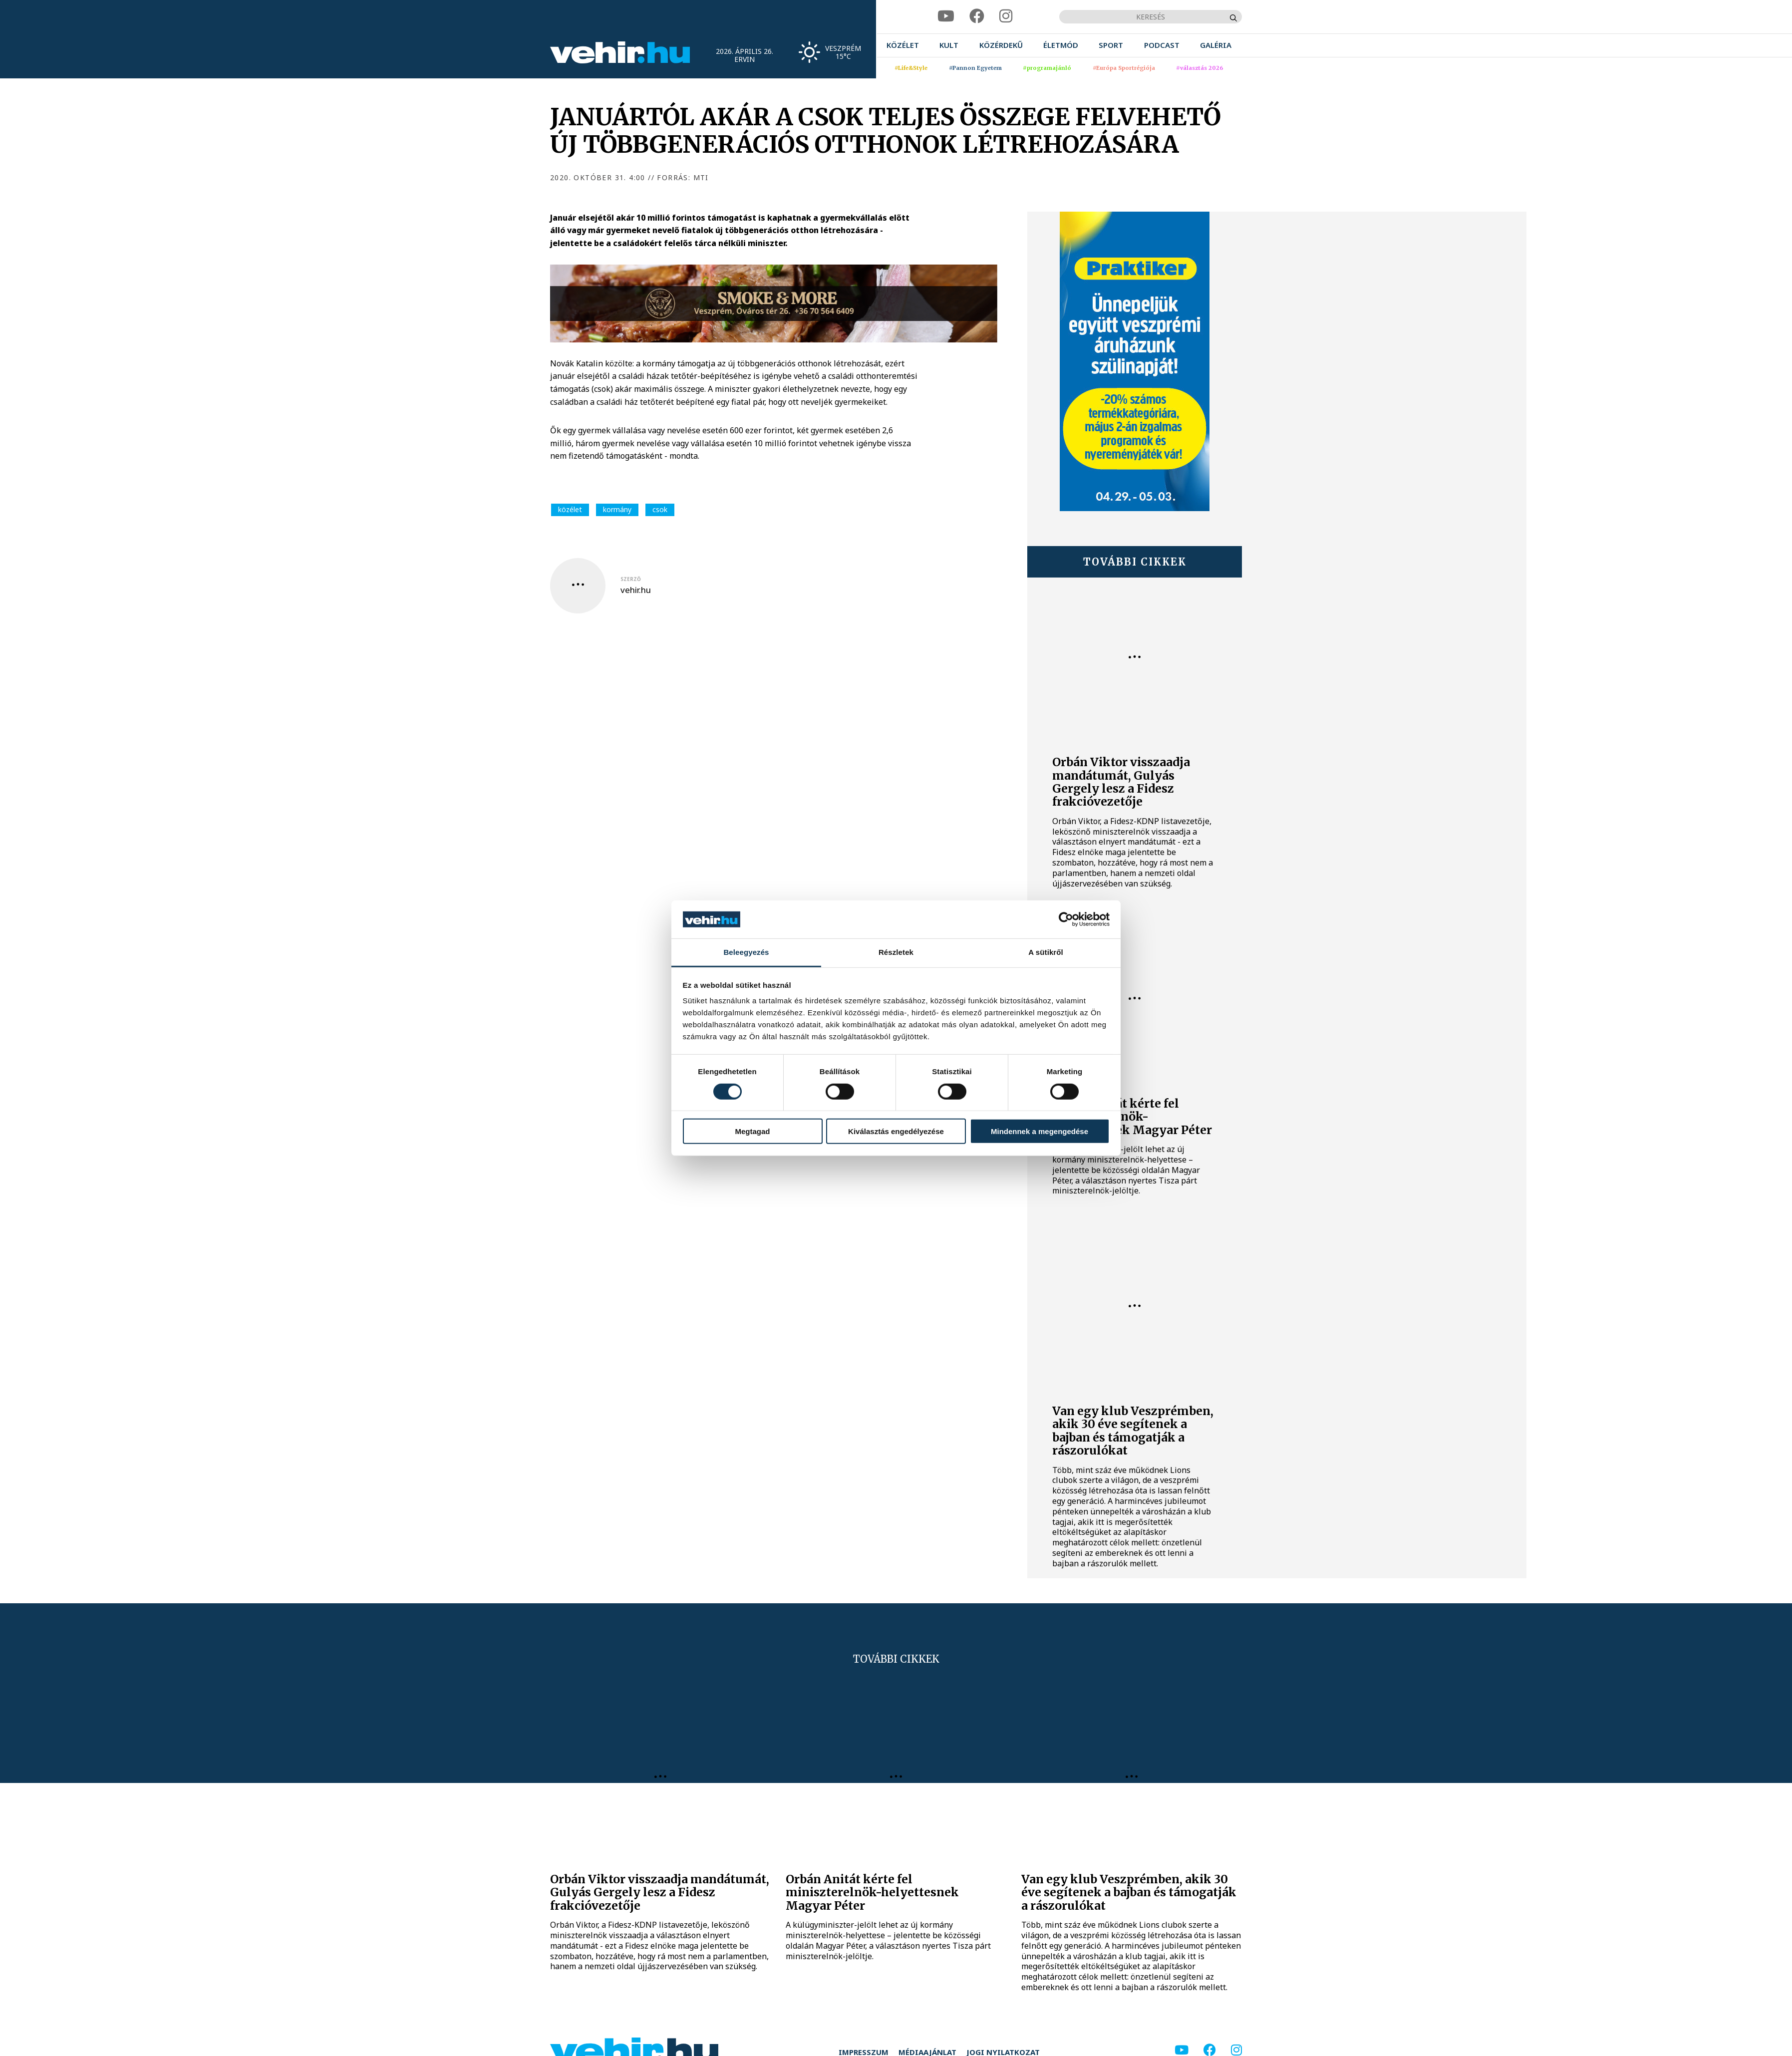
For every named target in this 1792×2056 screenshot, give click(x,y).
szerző (630, 579)
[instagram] (1005, 16)
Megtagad (752, 1131)
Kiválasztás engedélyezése (896, 1131)
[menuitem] (903, 45)
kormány (617, 509)
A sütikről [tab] (1045, 952)
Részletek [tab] (896, 952)
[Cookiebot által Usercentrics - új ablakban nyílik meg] (1066, 919)
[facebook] (976, 16)
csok (659, 509)
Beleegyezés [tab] (746, 952)
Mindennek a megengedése (1039, 1131)
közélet (570, 509)
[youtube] (945, 16)
